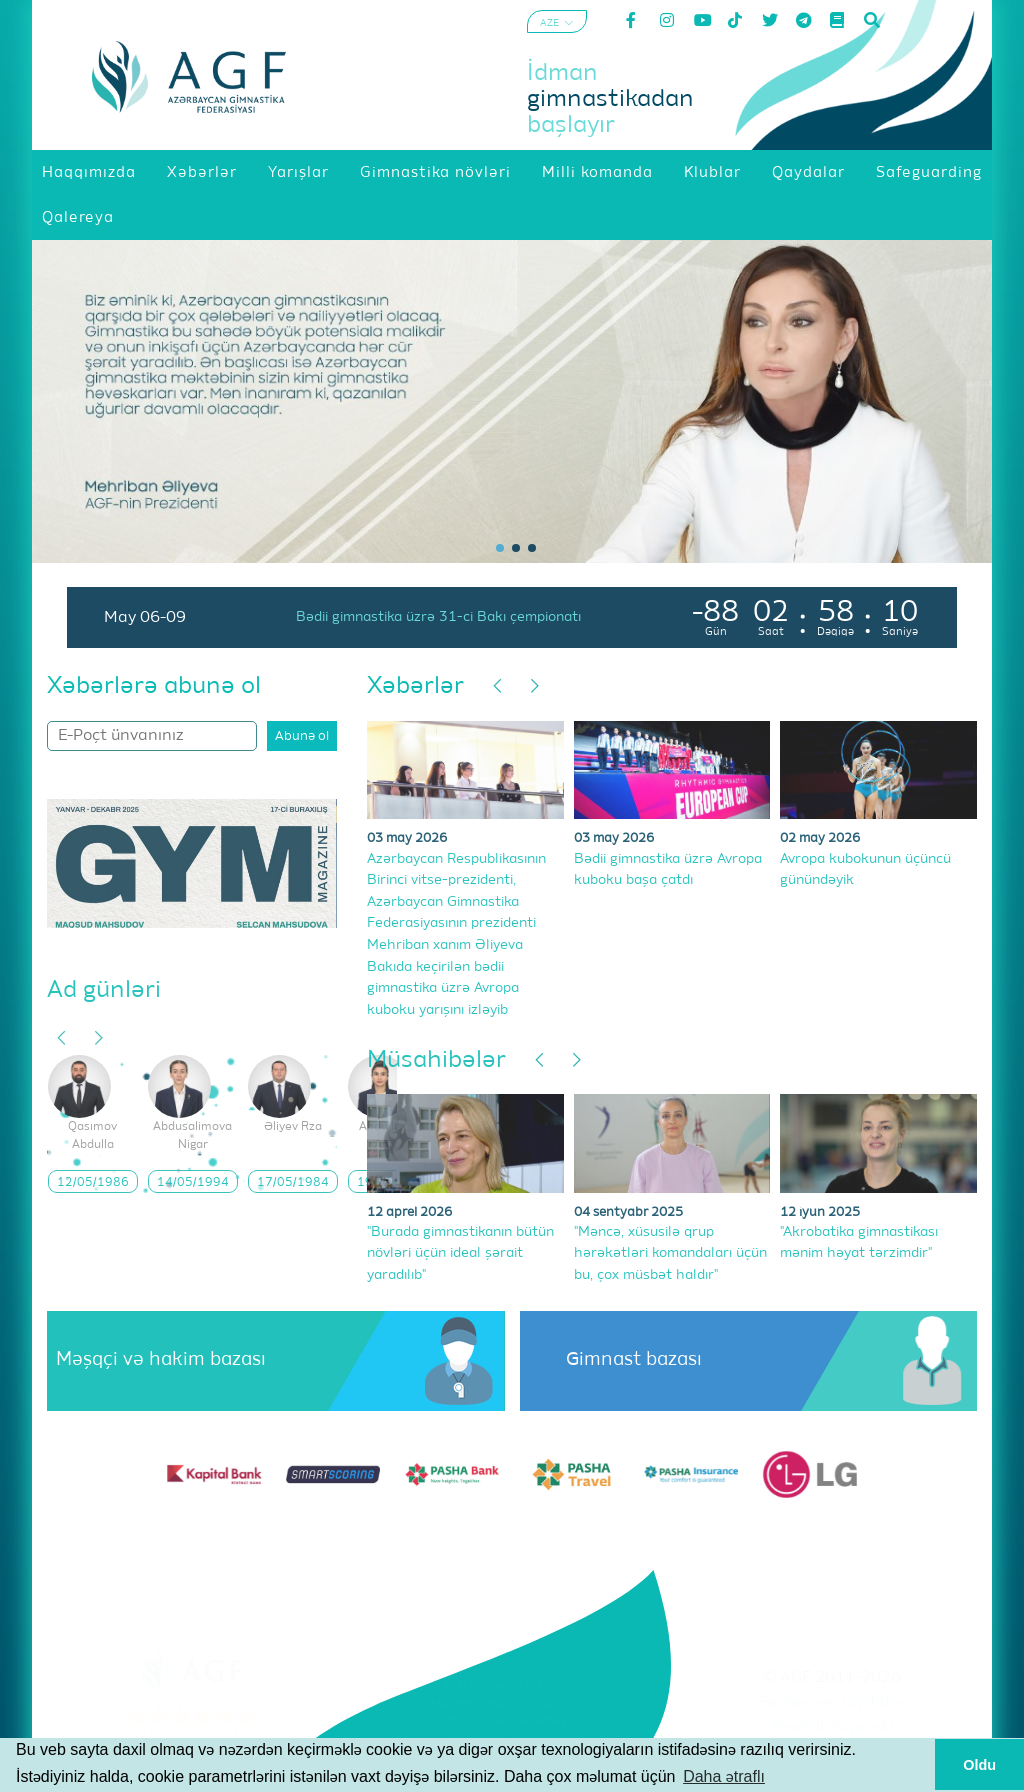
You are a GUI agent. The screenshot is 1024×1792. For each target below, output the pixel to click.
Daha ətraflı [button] (724, 1776)
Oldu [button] (979, 1765)
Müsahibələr (436, 1060)
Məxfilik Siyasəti (832, 1728)
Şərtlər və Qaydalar (831, 1703)
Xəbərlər (415, 686)
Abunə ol (302, 736)
